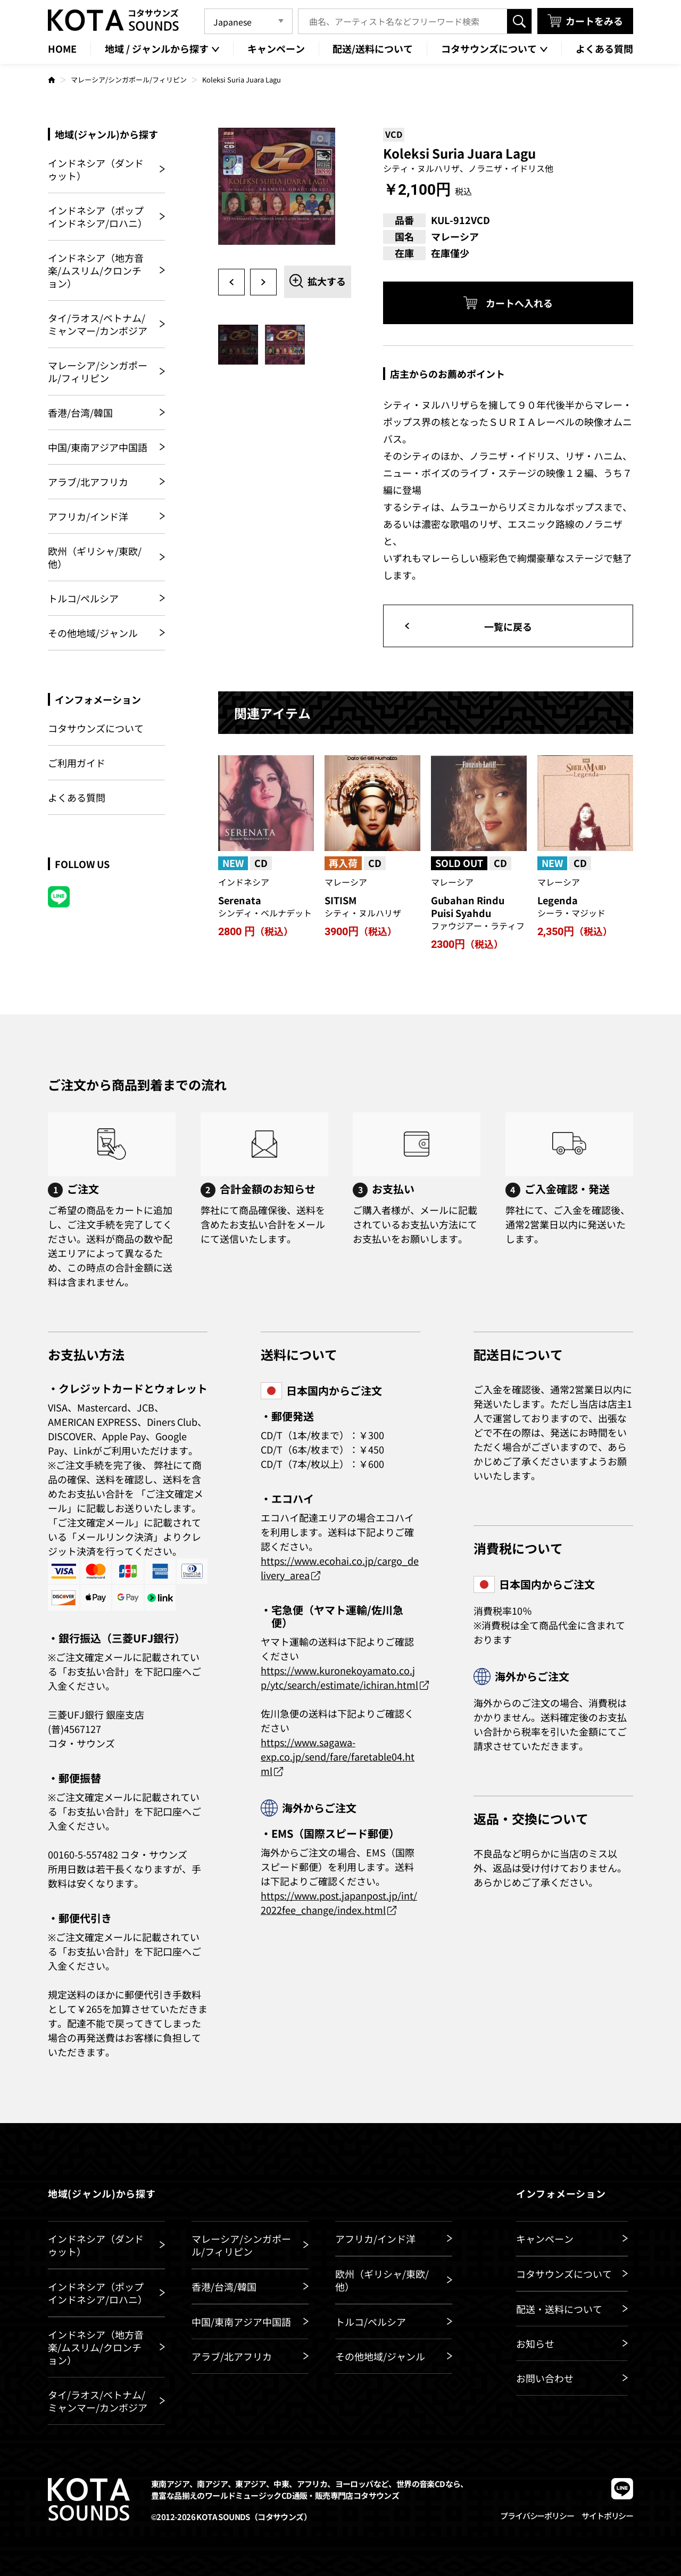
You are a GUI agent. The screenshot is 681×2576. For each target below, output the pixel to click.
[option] (284, 194)
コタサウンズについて (96, 728)
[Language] (248, 21)
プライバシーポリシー (537, 2515)
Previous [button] (231, 282)
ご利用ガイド (76, 763)
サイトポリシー (607, 2515)
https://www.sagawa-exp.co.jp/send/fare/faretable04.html (337, 1756)
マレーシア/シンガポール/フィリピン (129, 80)
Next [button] (263, 282)
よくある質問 (76, 797)
